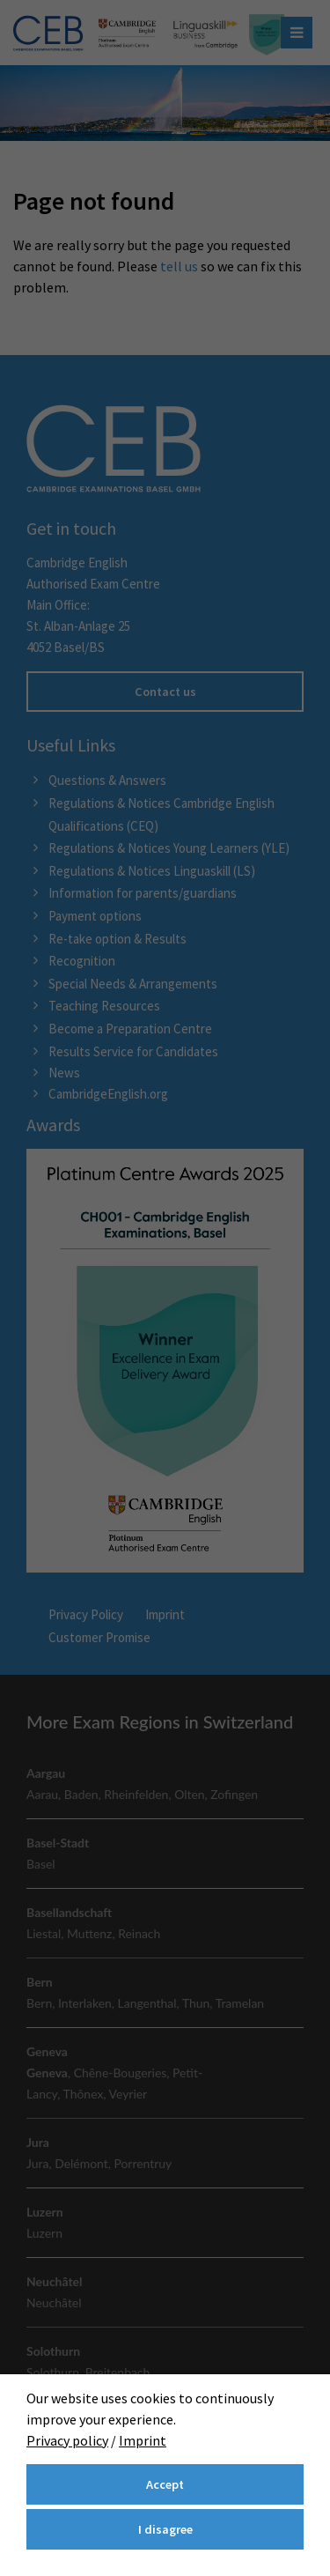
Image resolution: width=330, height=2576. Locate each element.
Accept (165, 2484)
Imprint (142, 2440)
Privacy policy (67, 2440)
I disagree (165, 2529)
